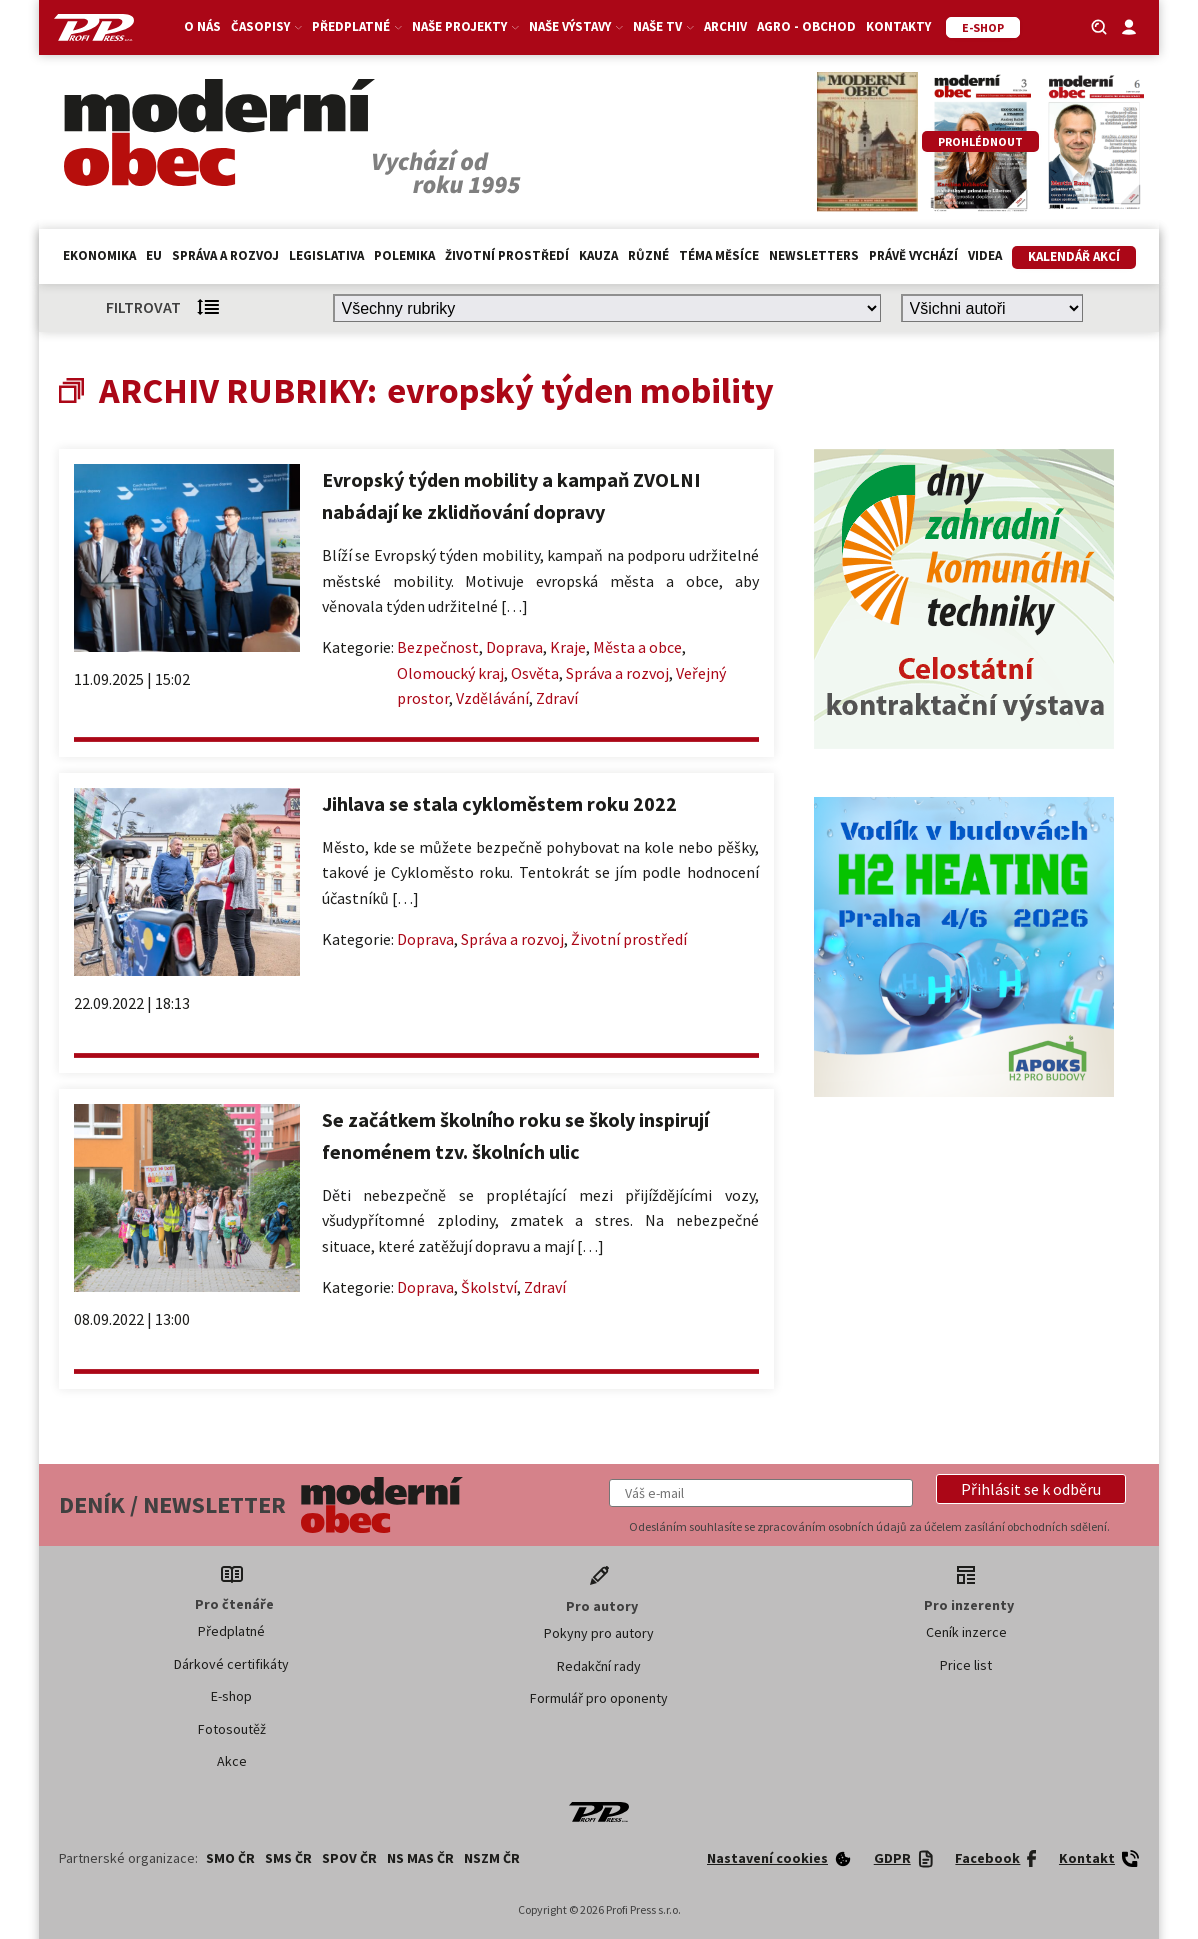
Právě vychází (913, 255)
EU (154, 255)
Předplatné (357, 26)
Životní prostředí (507, 255)
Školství (489, 1287)
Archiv (725, 26)
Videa (985, 255)
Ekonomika (99, 255)
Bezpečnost (438, 647)
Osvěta (535, 673)
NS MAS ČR (420, 1858)
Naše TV (663, 26)
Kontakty (898, 26)
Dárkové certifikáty (231, 1664)
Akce (232, 1761)
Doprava (514, 647)
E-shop (231, 1696)
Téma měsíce (719, 255)
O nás (202, 26)
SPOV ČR (349, 1858)
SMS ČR (288, 1858)
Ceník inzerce (966, 1632)
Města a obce (637, 647)
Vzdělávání (492, 698)
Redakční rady (599, 1666)
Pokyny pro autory (599, 1633)
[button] (1031, 1489)
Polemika (404, 255)
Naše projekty (465, 26)
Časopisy (266, 26)
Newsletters (814, 255)
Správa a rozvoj (225, 255)
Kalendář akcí (1074, 256)
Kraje (568, 647)
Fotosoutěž (232, 1729)
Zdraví (557, 698)
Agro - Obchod (806, 26)
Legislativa (326, 255)
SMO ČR (230, 1858)
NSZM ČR (492, 1858)
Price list (966, 1665)
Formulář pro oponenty (599, 1698)
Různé (648, 255)
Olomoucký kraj (450, 673)
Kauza (598, 255)
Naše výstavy (576, 26)
